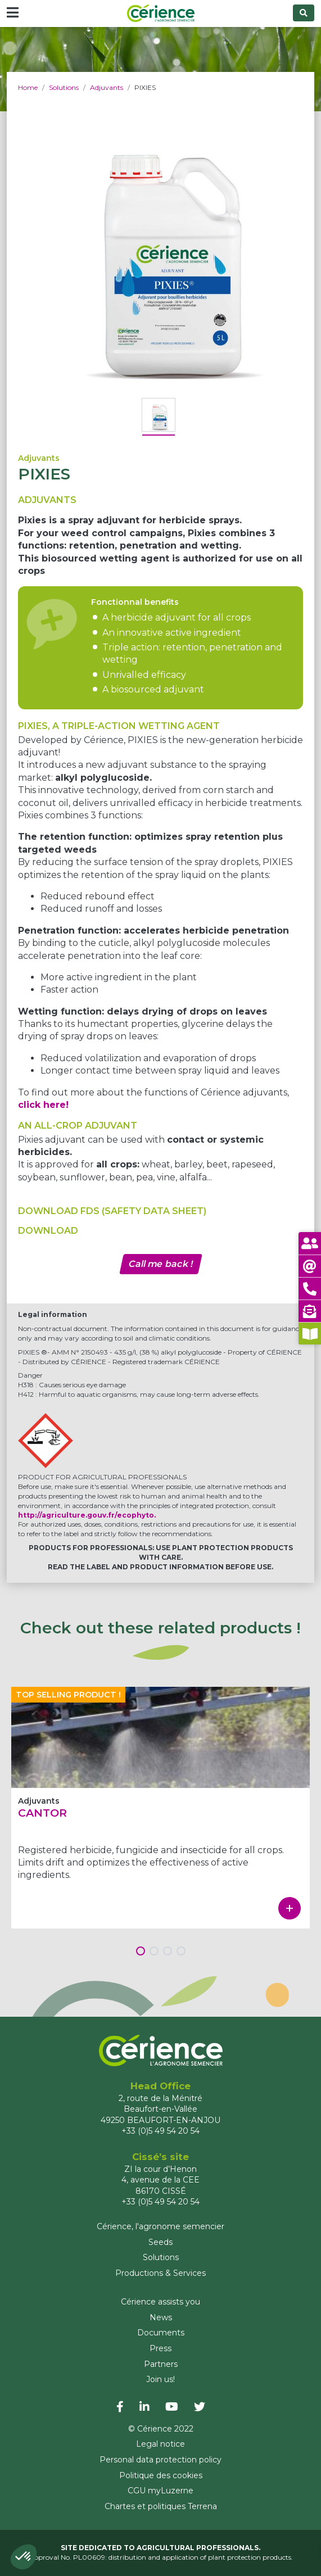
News (161, 2317)
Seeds (160, 2242)
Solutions (64, 87)
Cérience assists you (160, 2302)
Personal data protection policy (160, 2460)
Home (28, 87)
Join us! (160, 2379)
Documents (160, 2333)
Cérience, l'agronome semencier (160, 2226)
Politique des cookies (160, 2475)
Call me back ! (161, 1263)
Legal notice (160, 2444)
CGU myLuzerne (160, 2491)
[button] (23, 2556)
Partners (161, 2364)
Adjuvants (106, 87)
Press (160, 2348)
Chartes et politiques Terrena (161, 2506)
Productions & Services (160, 2273)
